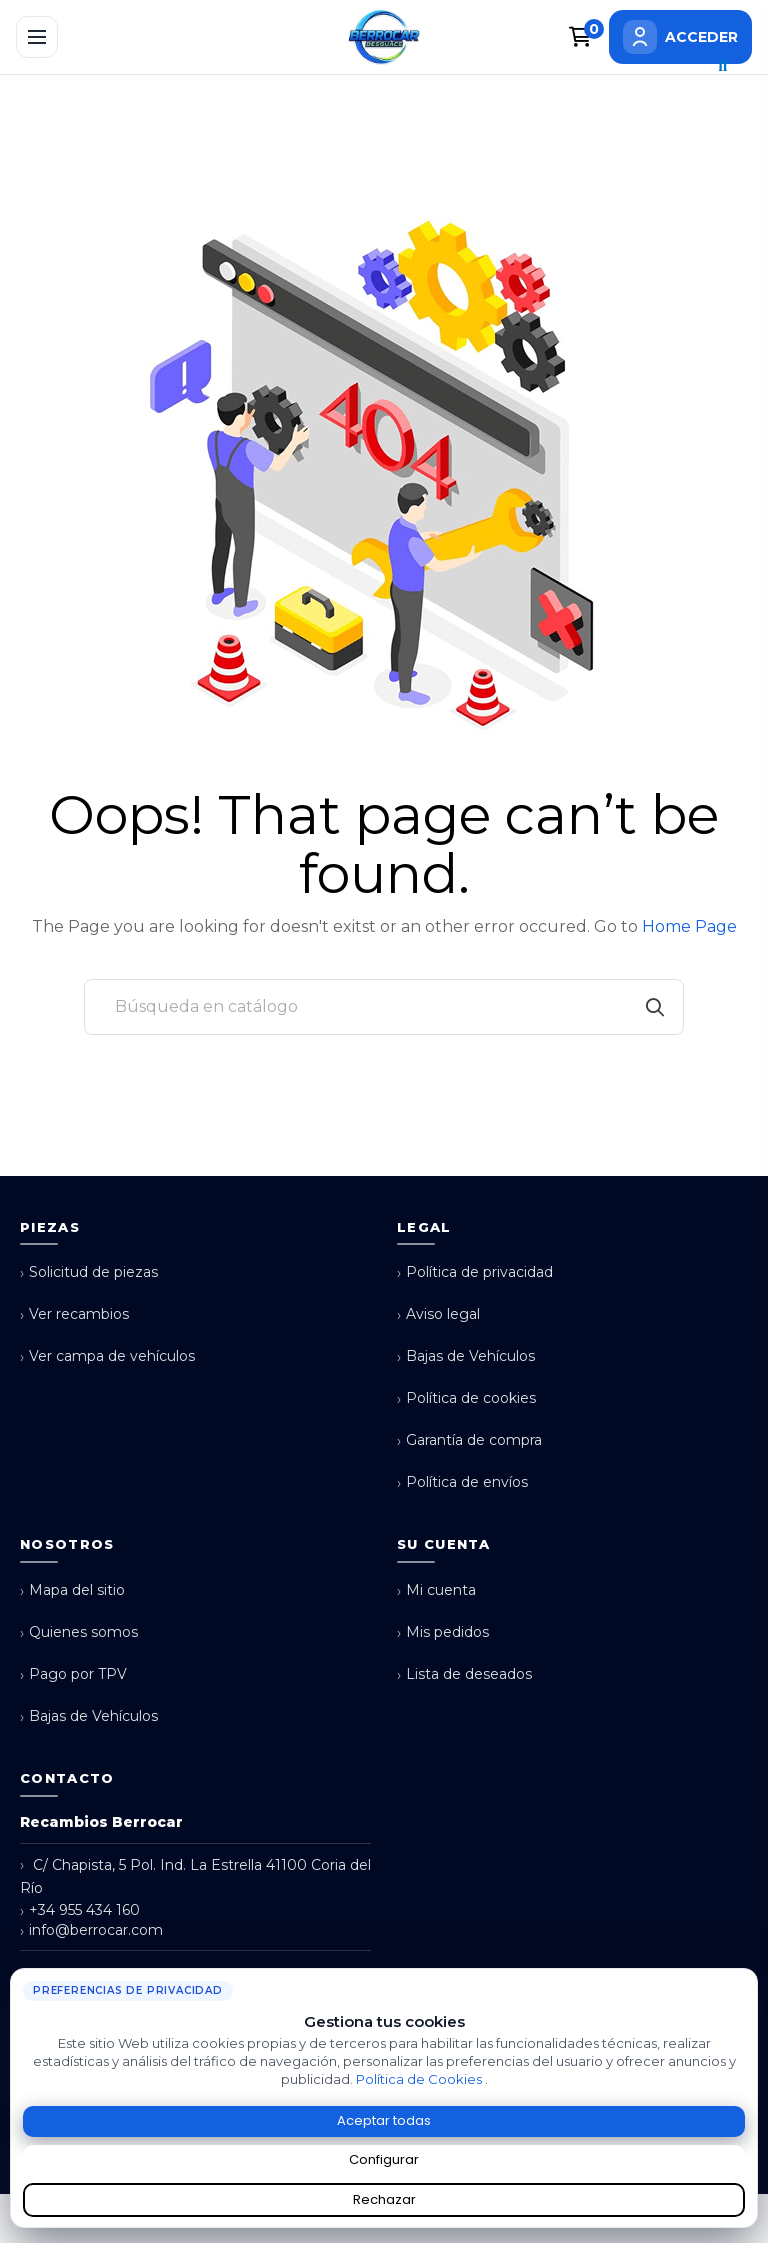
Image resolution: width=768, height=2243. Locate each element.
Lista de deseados (464, 1674)
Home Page (689, 926)
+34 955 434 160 (80, 1910)
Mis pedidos (443, 1632)
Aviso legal (438, 1314)
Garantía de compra (469, 1440)
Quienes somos (79, 1632)
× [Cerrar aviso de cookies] (747, 1976)
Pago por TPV (73, 1674)
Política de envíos (462, 1482)
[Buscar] (384, 1007)
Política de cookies (466, 1398)
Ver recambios (74, 1314)
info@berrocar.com (91, 1930)
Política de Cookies (420, 2079)
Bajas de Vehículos (466, 1356)
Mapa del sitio (72, 1590)
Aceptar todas (384, 2120)
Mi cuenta (436, 1590)
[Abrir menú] (37, 37)
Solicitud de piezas (89, 1272)
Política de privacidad (475, 1272)
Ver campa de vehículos (107, 1356)
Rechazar (384, 2199)
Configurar (384, 2159)
